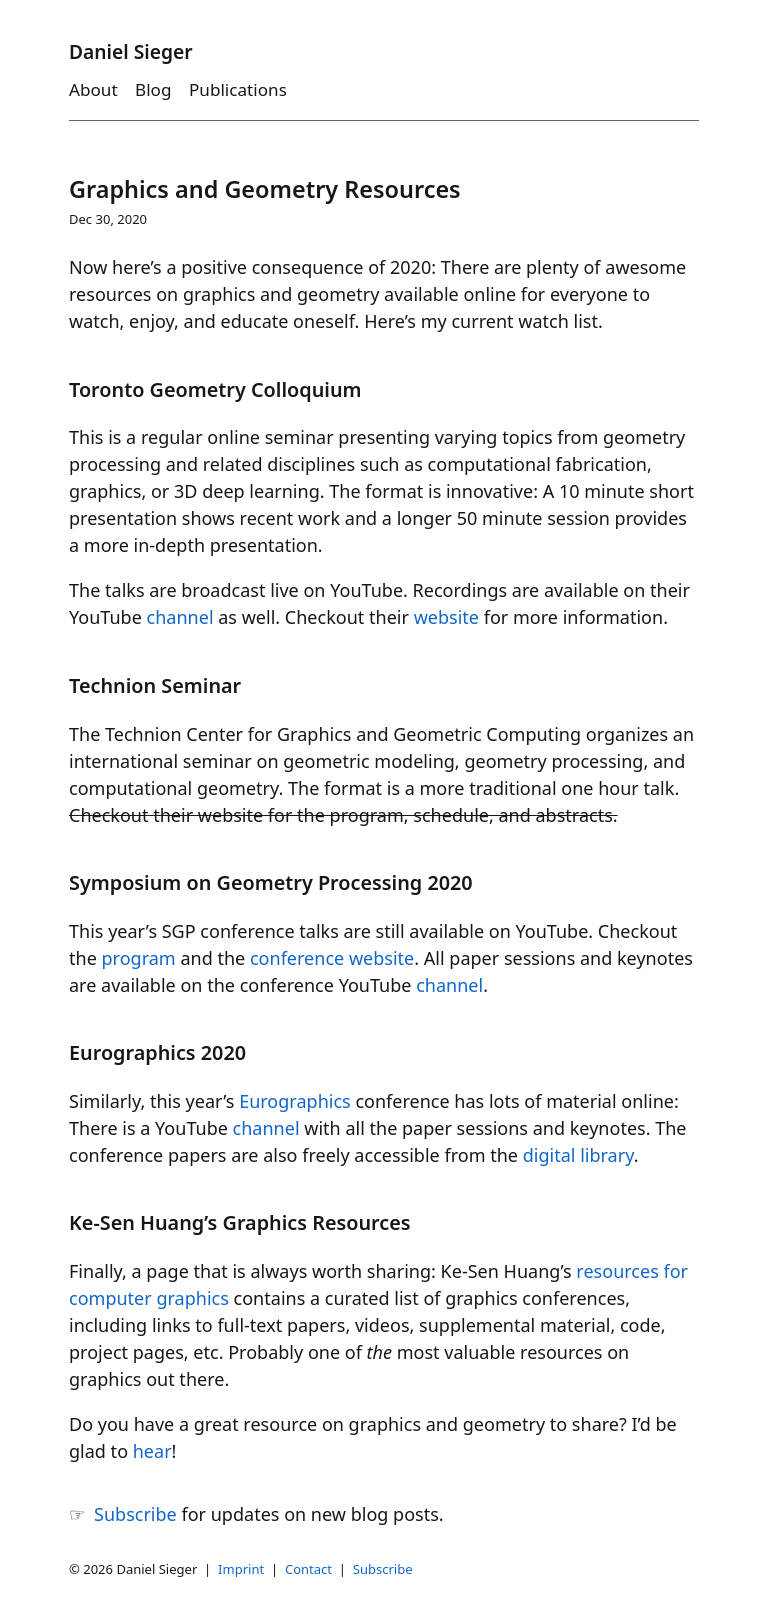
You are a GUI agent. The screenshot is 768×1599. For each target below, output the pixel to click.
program (139, 958)
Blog (153, 89)
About (93, 89)
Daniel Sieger (131, 51)
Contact (308, 1569)
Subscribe (135, 1514)
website (446, 617)
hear (152, 1451)
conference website (332, 958)
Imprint (241, 1569)
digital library (578, 1155)
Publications (238, 89)
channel (180, 617)
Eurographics (295, 1101)
